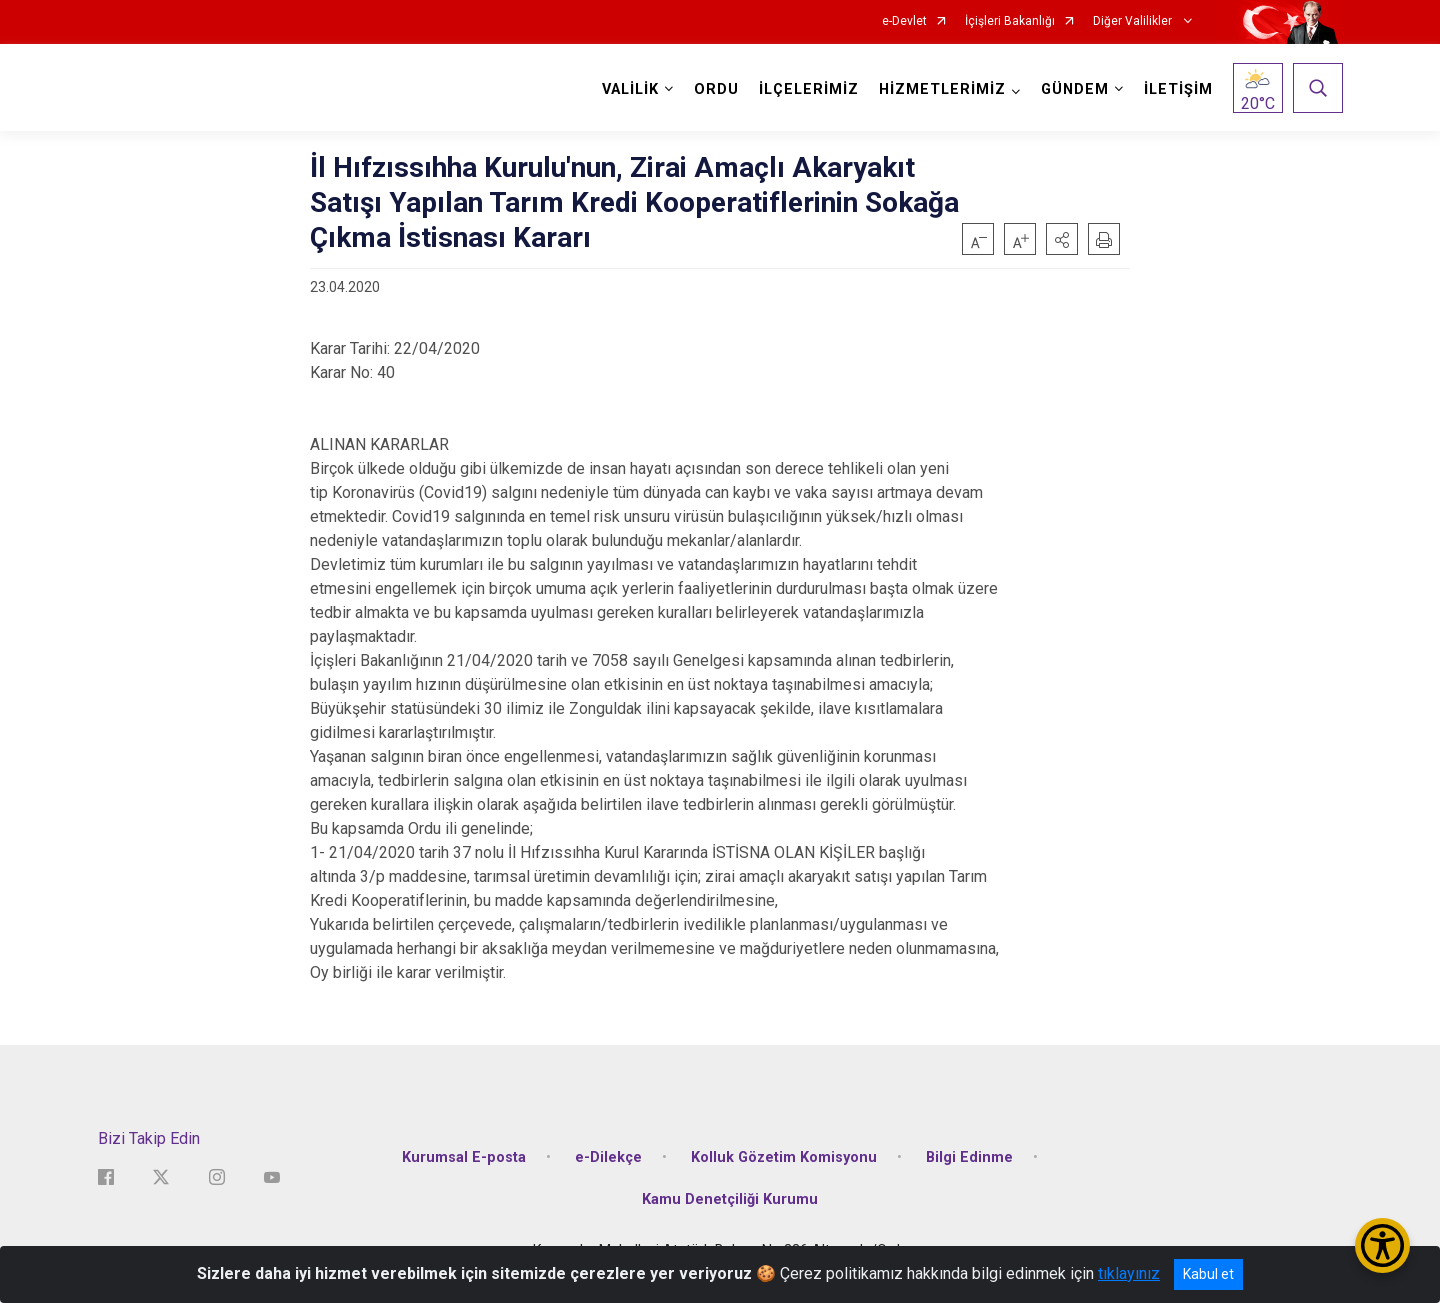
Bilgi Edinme (969, 1157)
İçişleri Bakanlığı (1010, 21)
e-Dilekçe (608, 1157)
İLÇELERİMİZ (809, 89)
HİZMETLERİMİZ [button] (942, 89)
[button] (1062, 239)
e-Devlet (904, 21)
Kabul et (1208, 1274)
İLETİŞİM (1178, 89)
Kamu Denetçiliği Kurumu (730, 1199)
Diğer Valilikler (1134, 21)
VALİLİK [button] (630, 89)
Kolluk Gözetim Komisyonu (784, 1157)
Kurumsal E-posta (464, 1157)
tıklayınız (1129, 1273)
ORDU (716, 89)
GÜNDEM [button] (1075, 89)
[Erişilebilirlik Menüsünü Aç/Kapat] (1382, 1245)
